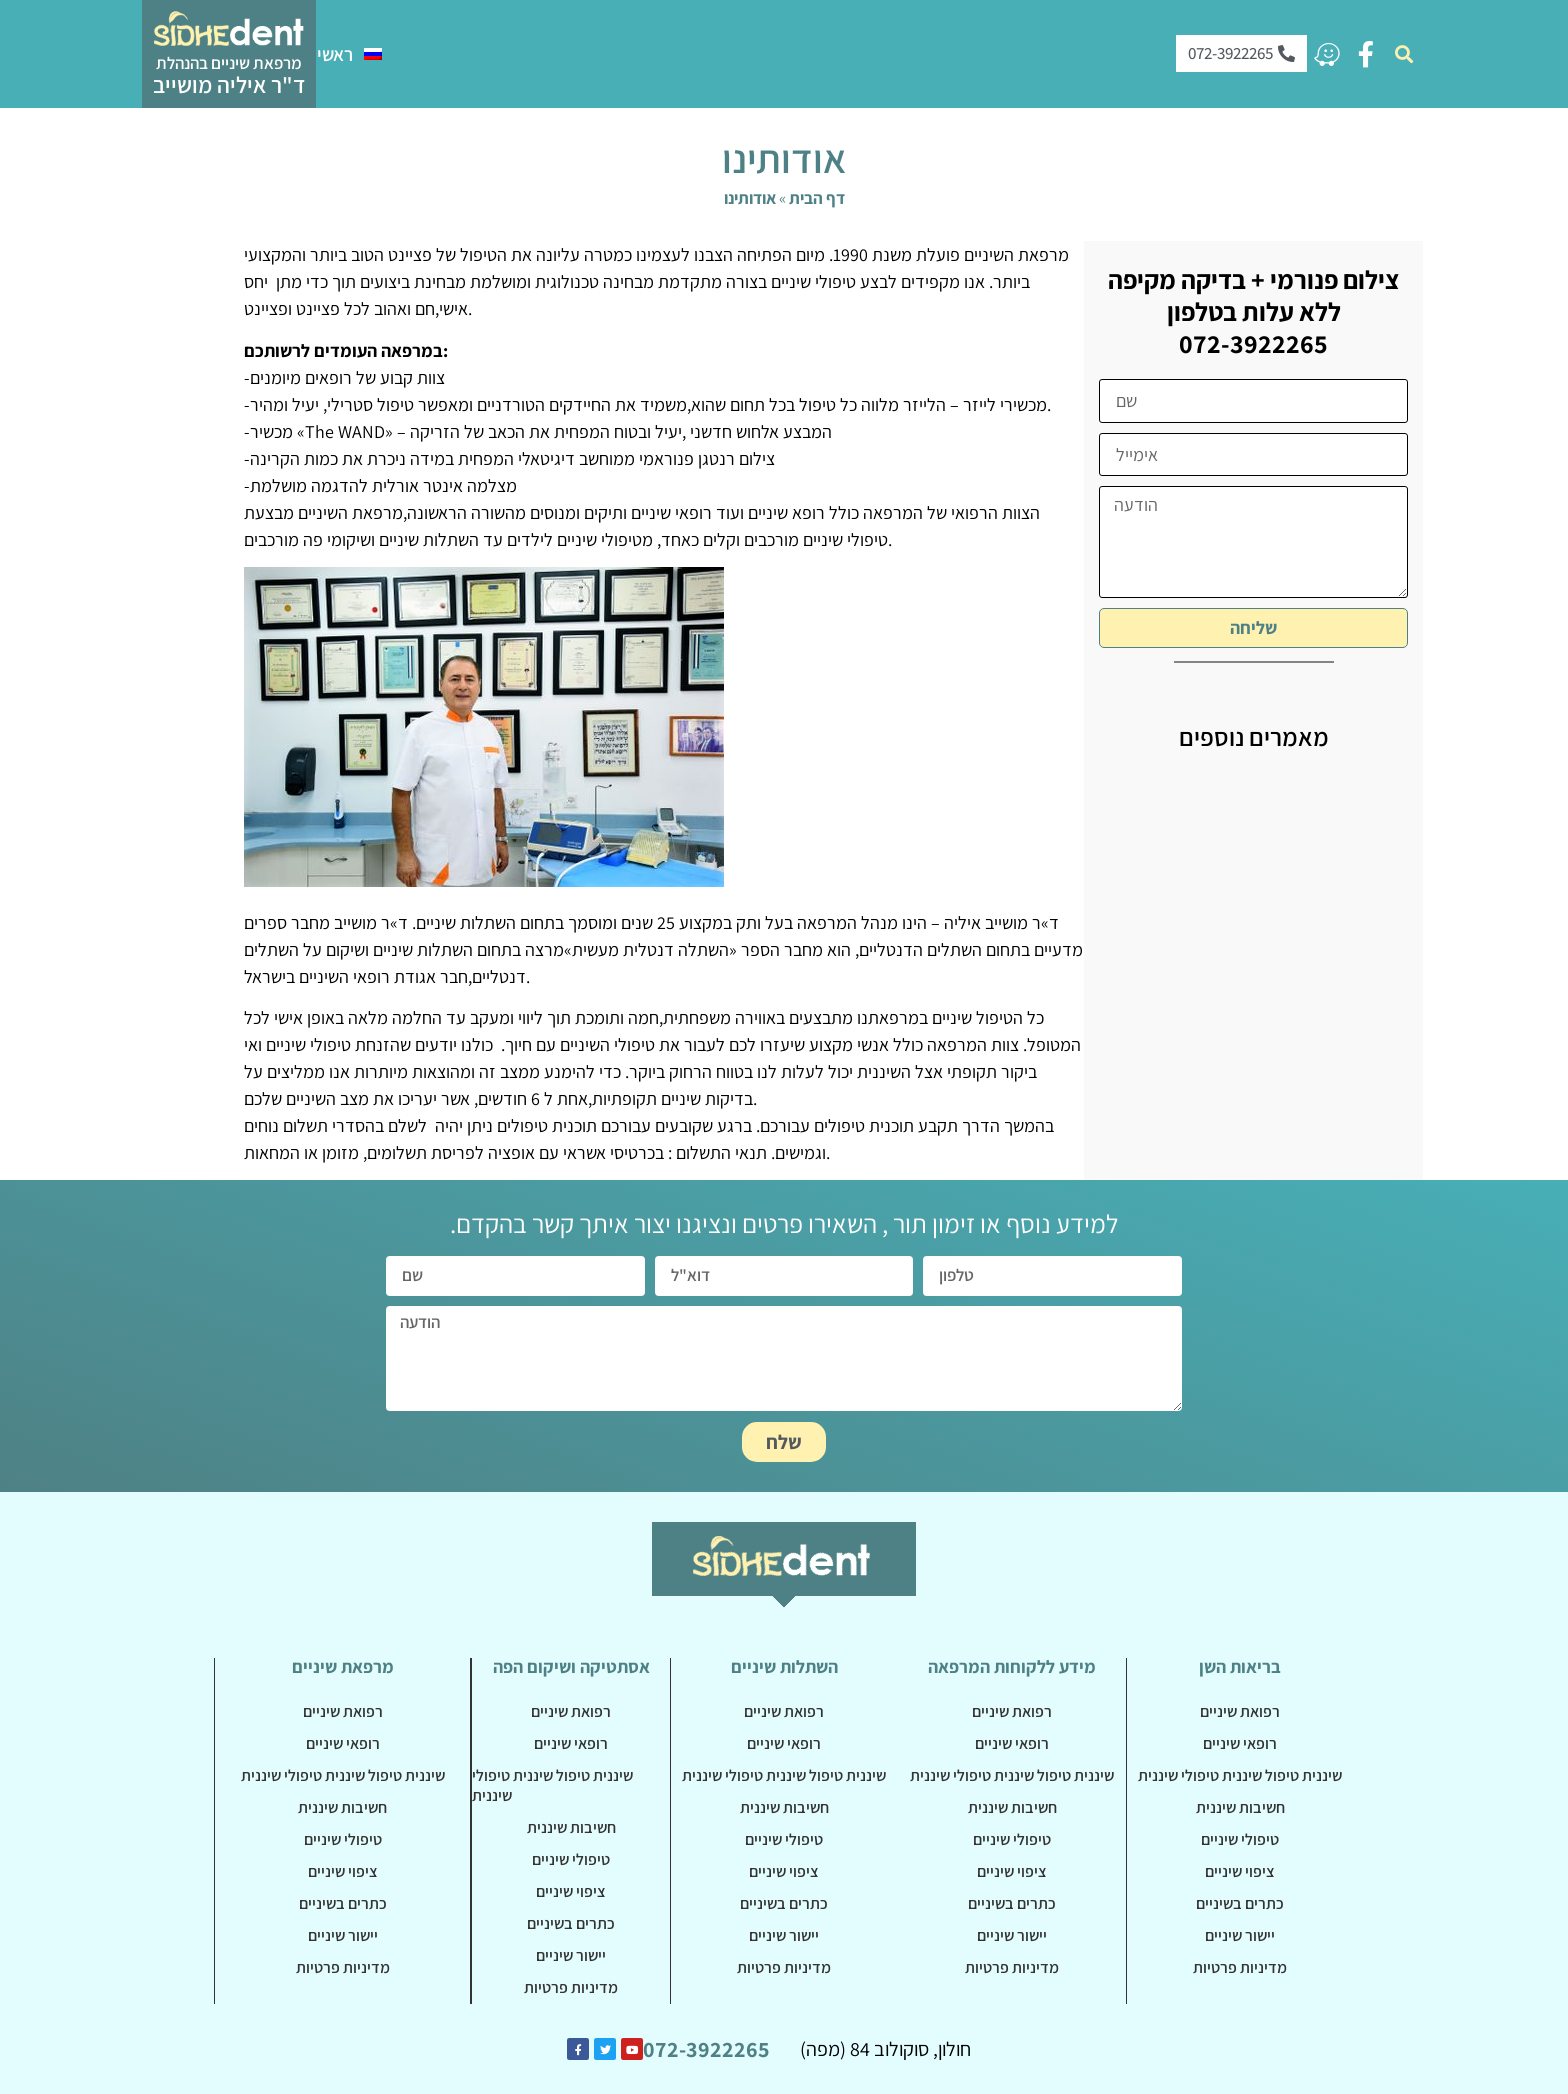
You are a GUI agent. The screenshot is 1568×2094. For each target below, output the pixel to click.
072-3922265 (706, 2049)
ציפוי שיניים (343, 1871)
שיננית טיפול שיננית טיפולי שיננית (343, 1775)
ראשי (335, 54)
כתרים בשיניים (343, 1903)
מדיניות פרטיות (343, 1967)
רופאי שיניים (343, 1743)
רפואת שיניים (343, 1711)
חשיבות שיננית (342, 1807)
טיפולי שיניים (343, 1839)
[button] (1404, 53)
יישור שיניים (343, 1935)
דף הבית (817, 198)
